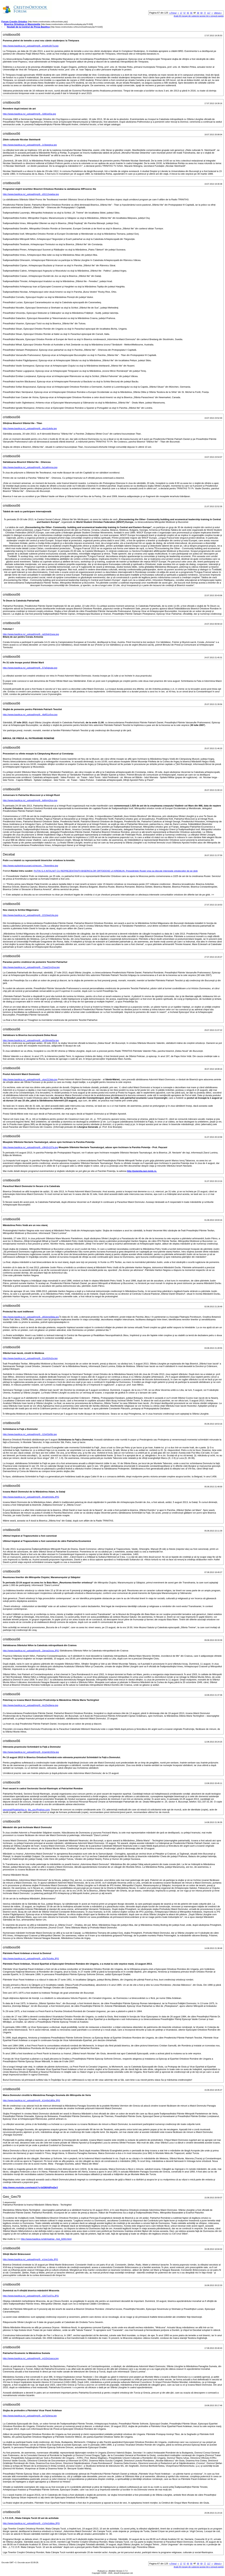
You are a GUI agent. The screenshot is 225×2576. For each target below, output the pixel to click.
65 (188, 13)
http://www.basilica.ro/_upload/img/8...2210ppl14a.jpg (30, 915)
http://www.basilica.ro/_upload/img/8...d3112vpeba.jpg (31, 194)
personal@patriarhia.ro (15, 1809)
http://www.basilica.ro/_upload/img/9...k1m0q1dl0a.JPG (31, 2100)
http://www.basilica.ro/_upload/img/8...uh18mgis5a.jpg (31, 1040)
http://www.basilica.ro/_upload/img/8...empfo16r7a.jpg (30, 45)
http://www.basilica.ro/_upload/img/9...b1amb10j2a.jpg (31, 1752)
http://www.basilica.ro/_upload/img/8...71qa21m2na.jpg (31, 967)
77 (205, 13)
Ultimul (217, 13)
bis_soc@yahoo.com (39, 1809)
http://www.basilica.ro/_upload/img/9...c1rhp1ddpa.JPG (31, 2523)
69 (201, 13)
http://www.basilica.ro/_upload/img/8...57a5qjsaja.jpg (30, 667)
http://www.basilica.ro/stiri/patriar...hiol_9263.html (46, 2239)
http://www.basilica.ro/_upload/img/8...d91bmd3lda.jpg (31, 1317)
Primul (172, 13)
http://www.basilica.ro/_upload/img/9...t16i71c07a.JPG (31, 2295)
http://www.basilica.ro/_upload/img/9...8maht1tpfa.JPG (31, 1497)
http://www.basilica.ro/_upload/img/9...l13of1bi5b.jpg (30, 1434)
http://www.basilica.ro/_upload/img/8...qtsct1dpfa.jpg (30, 428)
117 (208, 13)
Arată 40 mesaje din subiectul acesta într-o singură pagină (199, 16)
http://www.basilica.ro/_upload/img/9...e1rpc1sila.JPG (30, 2259)
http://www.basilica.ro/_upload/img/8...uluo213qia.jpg (30, 1079)
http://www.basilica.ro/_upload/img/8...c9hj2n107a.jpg (30, 1147)
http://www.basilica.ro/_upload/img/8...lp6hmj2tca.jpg (30, 800)
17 (181, 13)
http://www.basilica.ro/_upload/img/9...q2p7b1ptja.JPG (31, 1958)
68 (198, 13)
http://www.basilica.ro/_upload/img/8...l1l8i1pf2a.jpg (29, 114)
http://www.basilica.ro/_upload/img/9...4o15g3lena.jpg (30, 1705)
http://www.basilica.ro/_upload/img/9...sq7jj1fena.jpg (30, 2415)
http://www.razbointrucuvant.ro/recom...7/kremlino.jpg (30, 865)
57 (185, 13)
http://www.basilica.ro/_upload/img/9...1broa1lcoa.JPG (31, 1650)
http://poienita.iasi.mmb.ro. (142, 1171)
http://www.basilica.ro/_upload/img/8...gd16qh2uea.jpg (31, 634)
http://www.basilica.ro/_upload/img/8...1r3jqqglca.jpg (30, 144)
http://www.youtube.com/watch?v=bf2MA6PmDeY (30, 2187)
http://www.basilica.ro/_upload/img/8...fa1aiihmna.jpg (30, 467)
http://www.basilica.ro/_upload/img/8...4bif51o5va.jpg (30, 714)
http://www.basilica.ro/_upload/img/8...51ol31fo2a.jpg (30, 1358)
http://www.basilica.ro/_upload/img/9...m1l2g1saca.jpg (31, 2358)
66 (191, 13)
